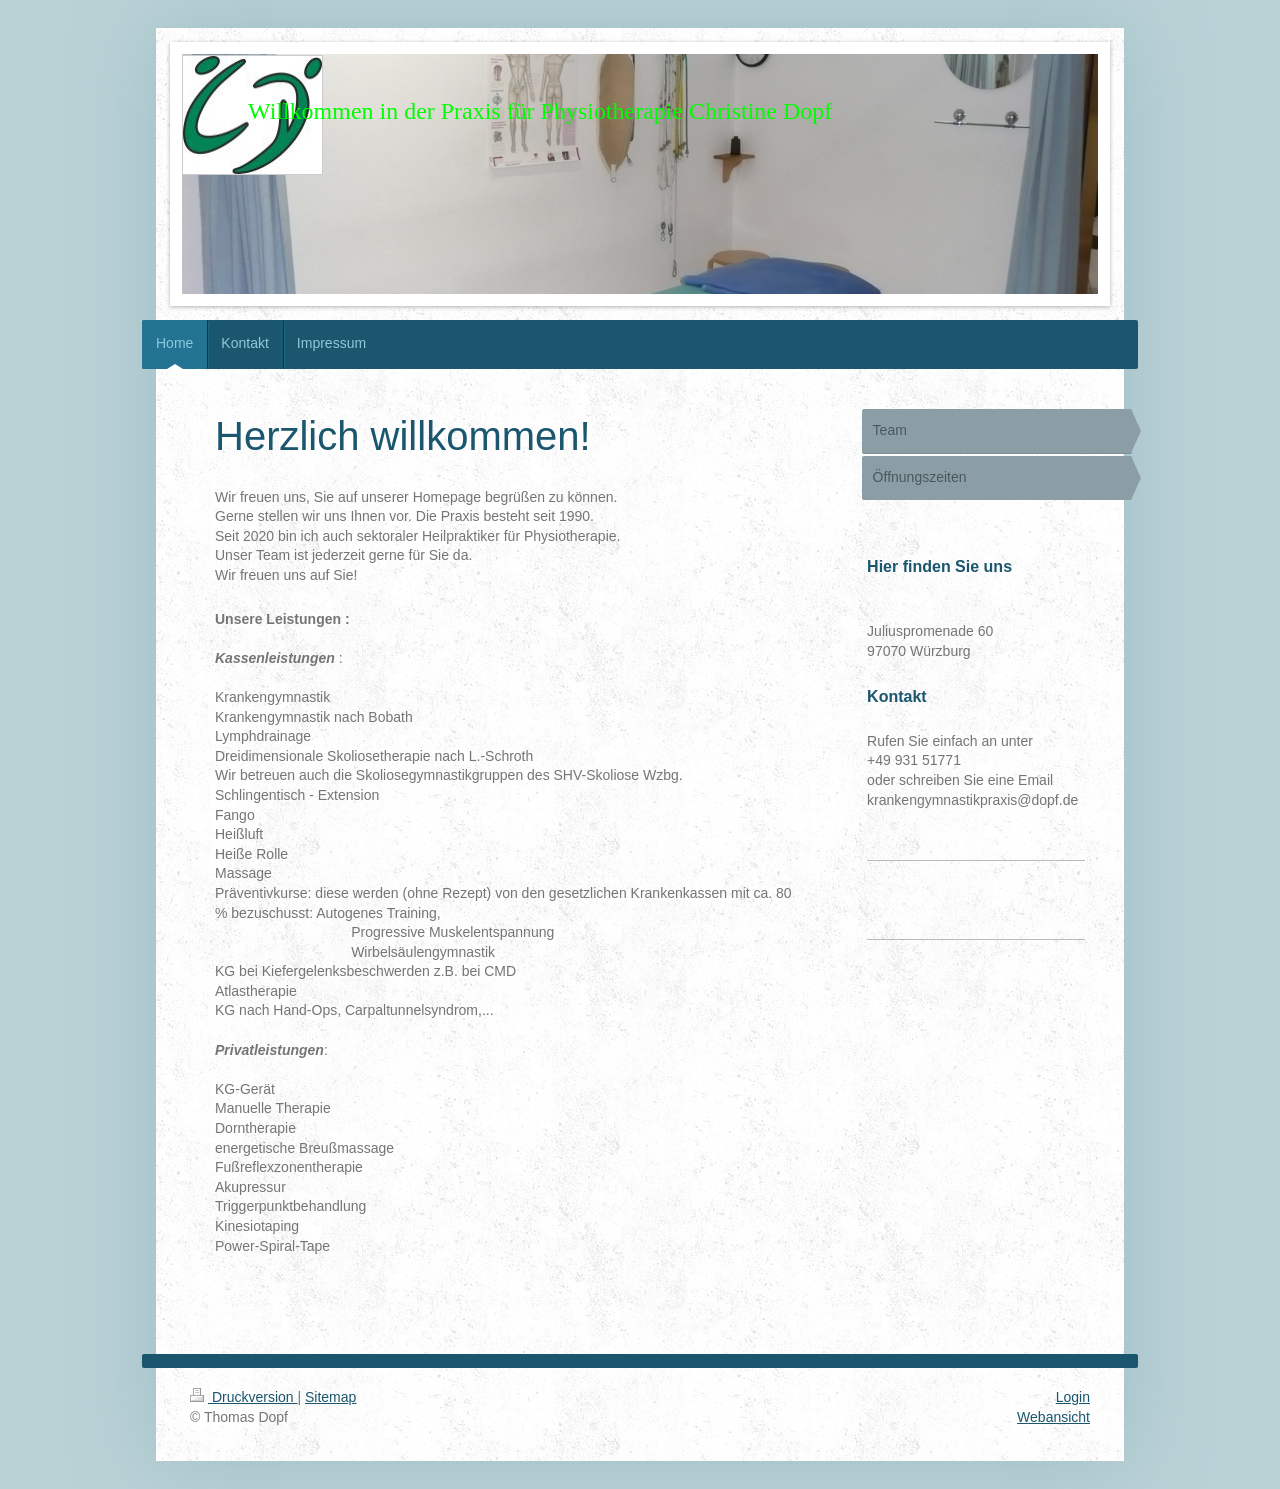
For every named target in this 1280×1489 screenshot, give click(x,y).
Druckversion (243, 1397)
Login (1073, 1397)
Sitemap (330, 1397)
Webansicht (1053, 1417)
